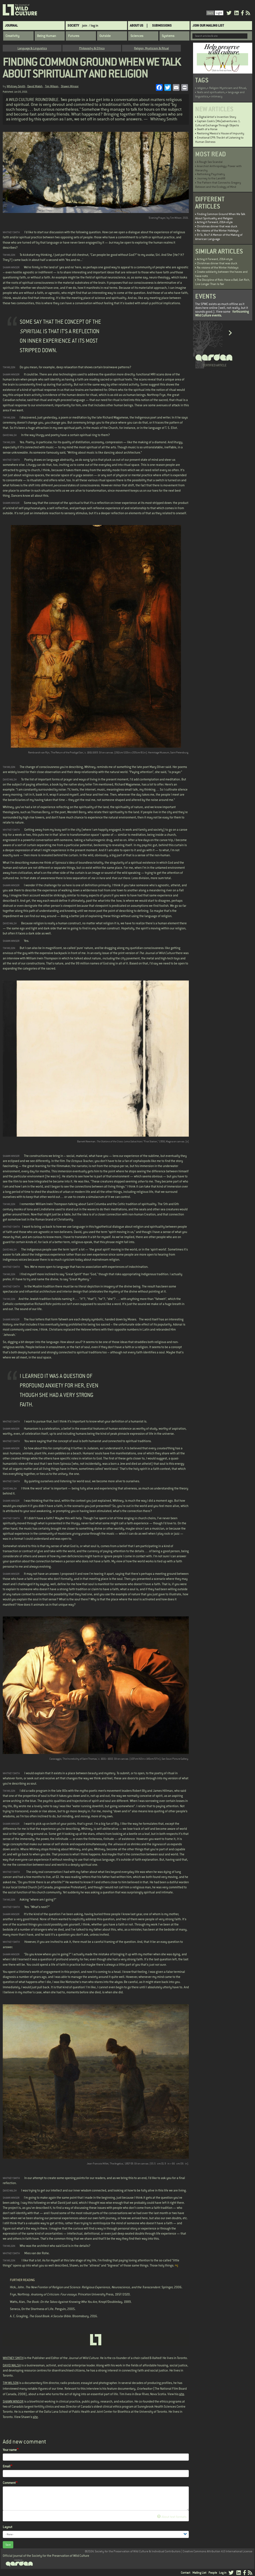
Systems (168, 36)
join (84, 25)
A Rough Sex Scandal (209, 162)
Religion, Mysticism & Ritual (151, 48)
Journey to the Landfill (211, 178)
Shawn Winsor (70, 86)
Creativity (12, 36)
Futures (73, 36)
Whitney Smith (16, 86)
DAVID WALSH (12, 2365)
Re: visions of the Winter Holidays (218, 230)
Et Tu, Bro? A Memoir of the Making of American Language (218, 237)
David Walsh (34, 86)
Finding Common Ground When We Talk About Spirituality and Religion (220, 216)
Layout (7, 2527)
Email (6, 2466)
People (212, 2573)
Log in (222, 2573)
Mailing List (199, 2573)
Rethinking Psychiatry (211, 174)
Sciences (136, 36)
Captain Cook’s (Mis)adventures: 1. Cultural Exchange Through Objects (217, 123)
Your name (10, 2450)
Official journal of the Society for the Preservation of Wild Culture (46, 2556)
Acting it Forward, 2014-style (215, 222)
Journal (11, 25)
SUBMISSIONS (162, 25)
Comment (9, 2483)
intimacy (216, 96)
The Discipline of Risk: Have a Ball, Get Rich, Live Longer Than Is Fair (222, 282)
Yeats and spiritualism (211, 92)
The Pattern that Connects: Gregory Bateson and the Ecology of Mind (218, 185)
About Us (136, 25)
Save (8, 2544)
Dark (210, 13)
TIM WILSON (10, 2383)
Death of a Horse (207, 129)
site (181, 2394)
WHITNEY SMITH (13, 2358)
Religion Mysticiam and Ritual (227, 88)
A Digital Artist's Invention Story (216, 117)
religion (201, 88)
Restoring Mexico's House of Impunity (220, 133)
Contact (185, 2573)
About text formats (171, 2517)
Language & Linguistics (32, 48)
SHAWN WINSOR (13, 2401)
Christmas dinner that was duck (217, 226)
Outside (105, 36)
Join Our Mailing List (208, 25)
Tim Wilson (51, 86)
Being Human (46, 36)
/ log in (93, 25)
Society (73, 25)
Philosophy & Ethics (92, 48)
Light (219, 13)
